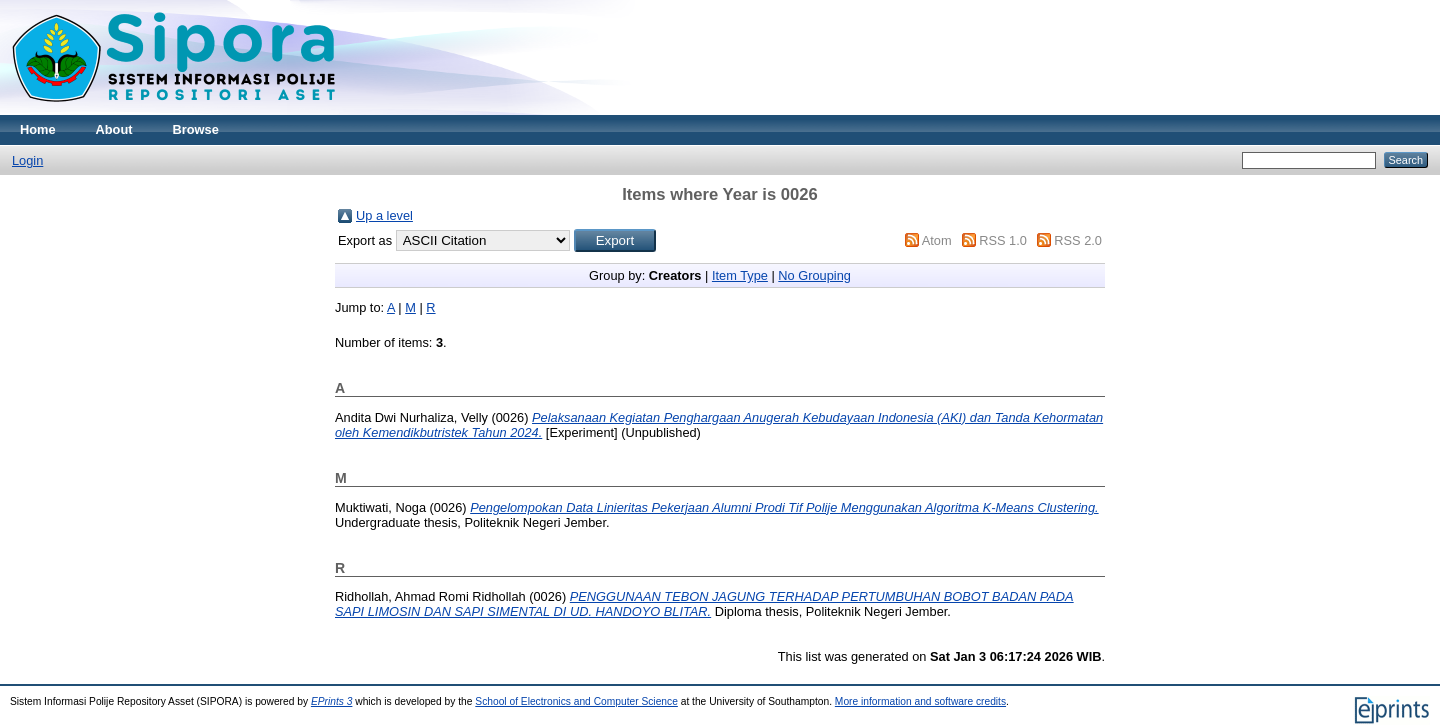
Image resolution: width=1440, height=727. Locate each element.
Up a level (384, 215)
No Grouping (814, 275)
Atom (937, 240)
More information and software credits (920, 701)
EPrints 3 (332, 701)
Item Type (740, 275)
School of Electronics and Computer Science (576, 701)
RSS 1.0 (1003, 240)
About (114, 129)
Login (27, 160)
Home (38, 129)
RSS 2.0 (1078, 240)
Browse (196, 129)
